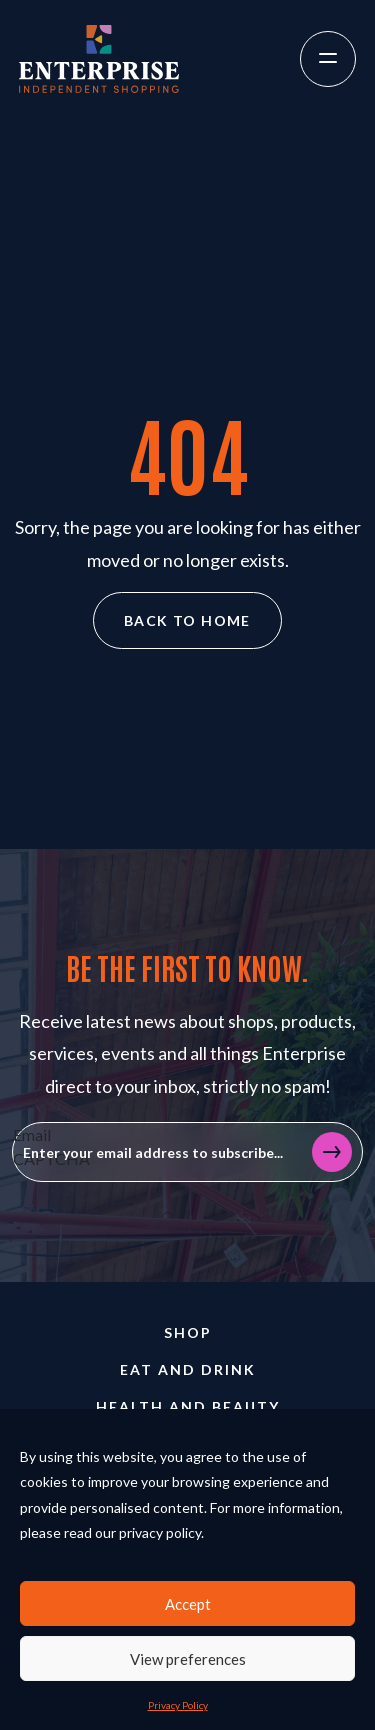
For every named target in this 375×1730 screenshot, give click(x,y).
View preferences (188, 1659)
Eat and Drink (188, 1369)
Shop (188, 1332)
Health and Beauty (188, 1406)
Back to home (187, 620)
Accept (188, 1604)
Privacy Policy (178, 1705)
